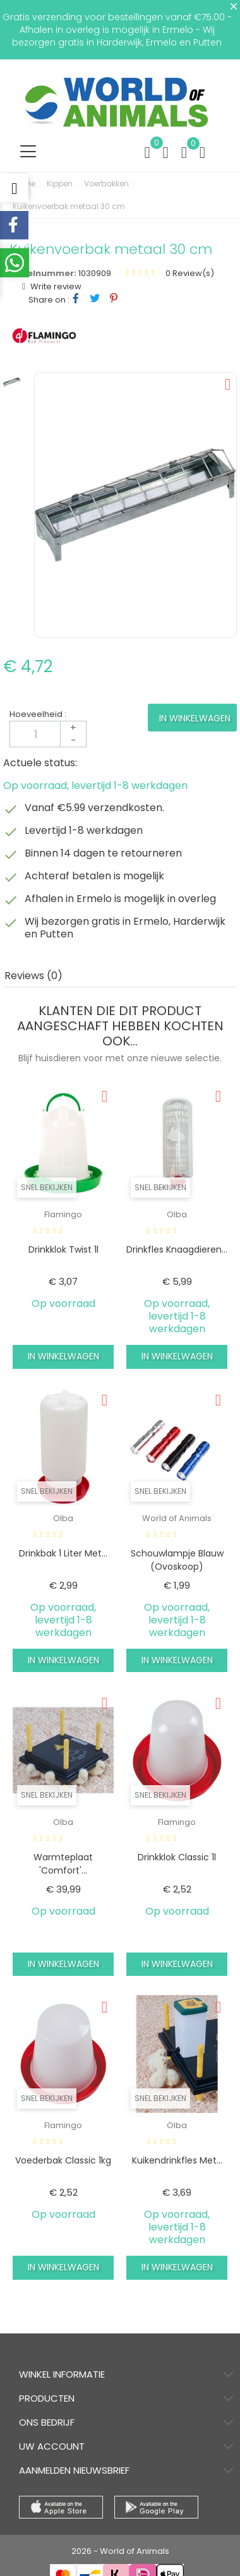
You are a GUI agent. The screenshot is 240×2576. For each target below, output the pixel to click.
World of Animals (177, 1518)
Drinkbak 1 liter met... (63, 1553)
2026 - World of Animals (120, 2551)
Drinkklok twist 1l (63, 1249)
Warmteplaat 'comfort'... (63, 1864)
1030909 (94, 273)
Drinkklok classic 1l (177, 1857)
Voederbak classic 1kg (63, 2160)
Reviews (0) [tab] (33, 975)
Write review (54, 286)
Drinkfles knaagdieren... (176, 1249)
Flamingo (63, 1214)
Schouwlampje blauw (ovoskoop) (177, 1560)
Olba (177, 1214)
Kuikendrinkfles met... (177, 2160)
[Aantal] (48, 734)
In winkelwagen (195, 718)
